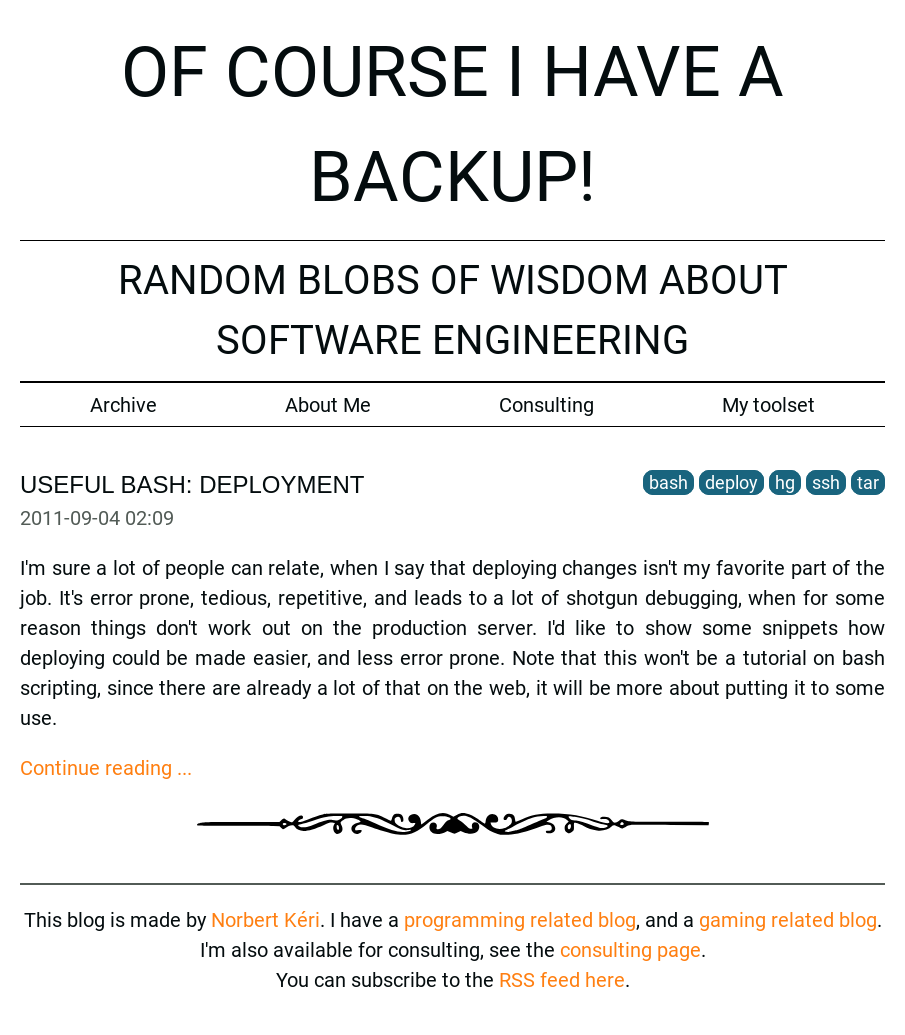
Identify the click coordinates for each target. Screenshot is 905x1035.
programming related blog (520, 920)
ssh (826, 482)
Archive (123, 405)
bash (668, 482)
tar (868, 482)
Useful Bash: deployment (192, 484)
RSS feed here (562, 980)
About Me (328, 405)
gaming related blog (788, 920)
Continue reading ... (106, 768)
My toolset (768, 405)
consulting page (630, 950)
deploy (731, 482)
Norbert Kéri (265, 920)
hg (785, 482)
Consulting (546, 405)
